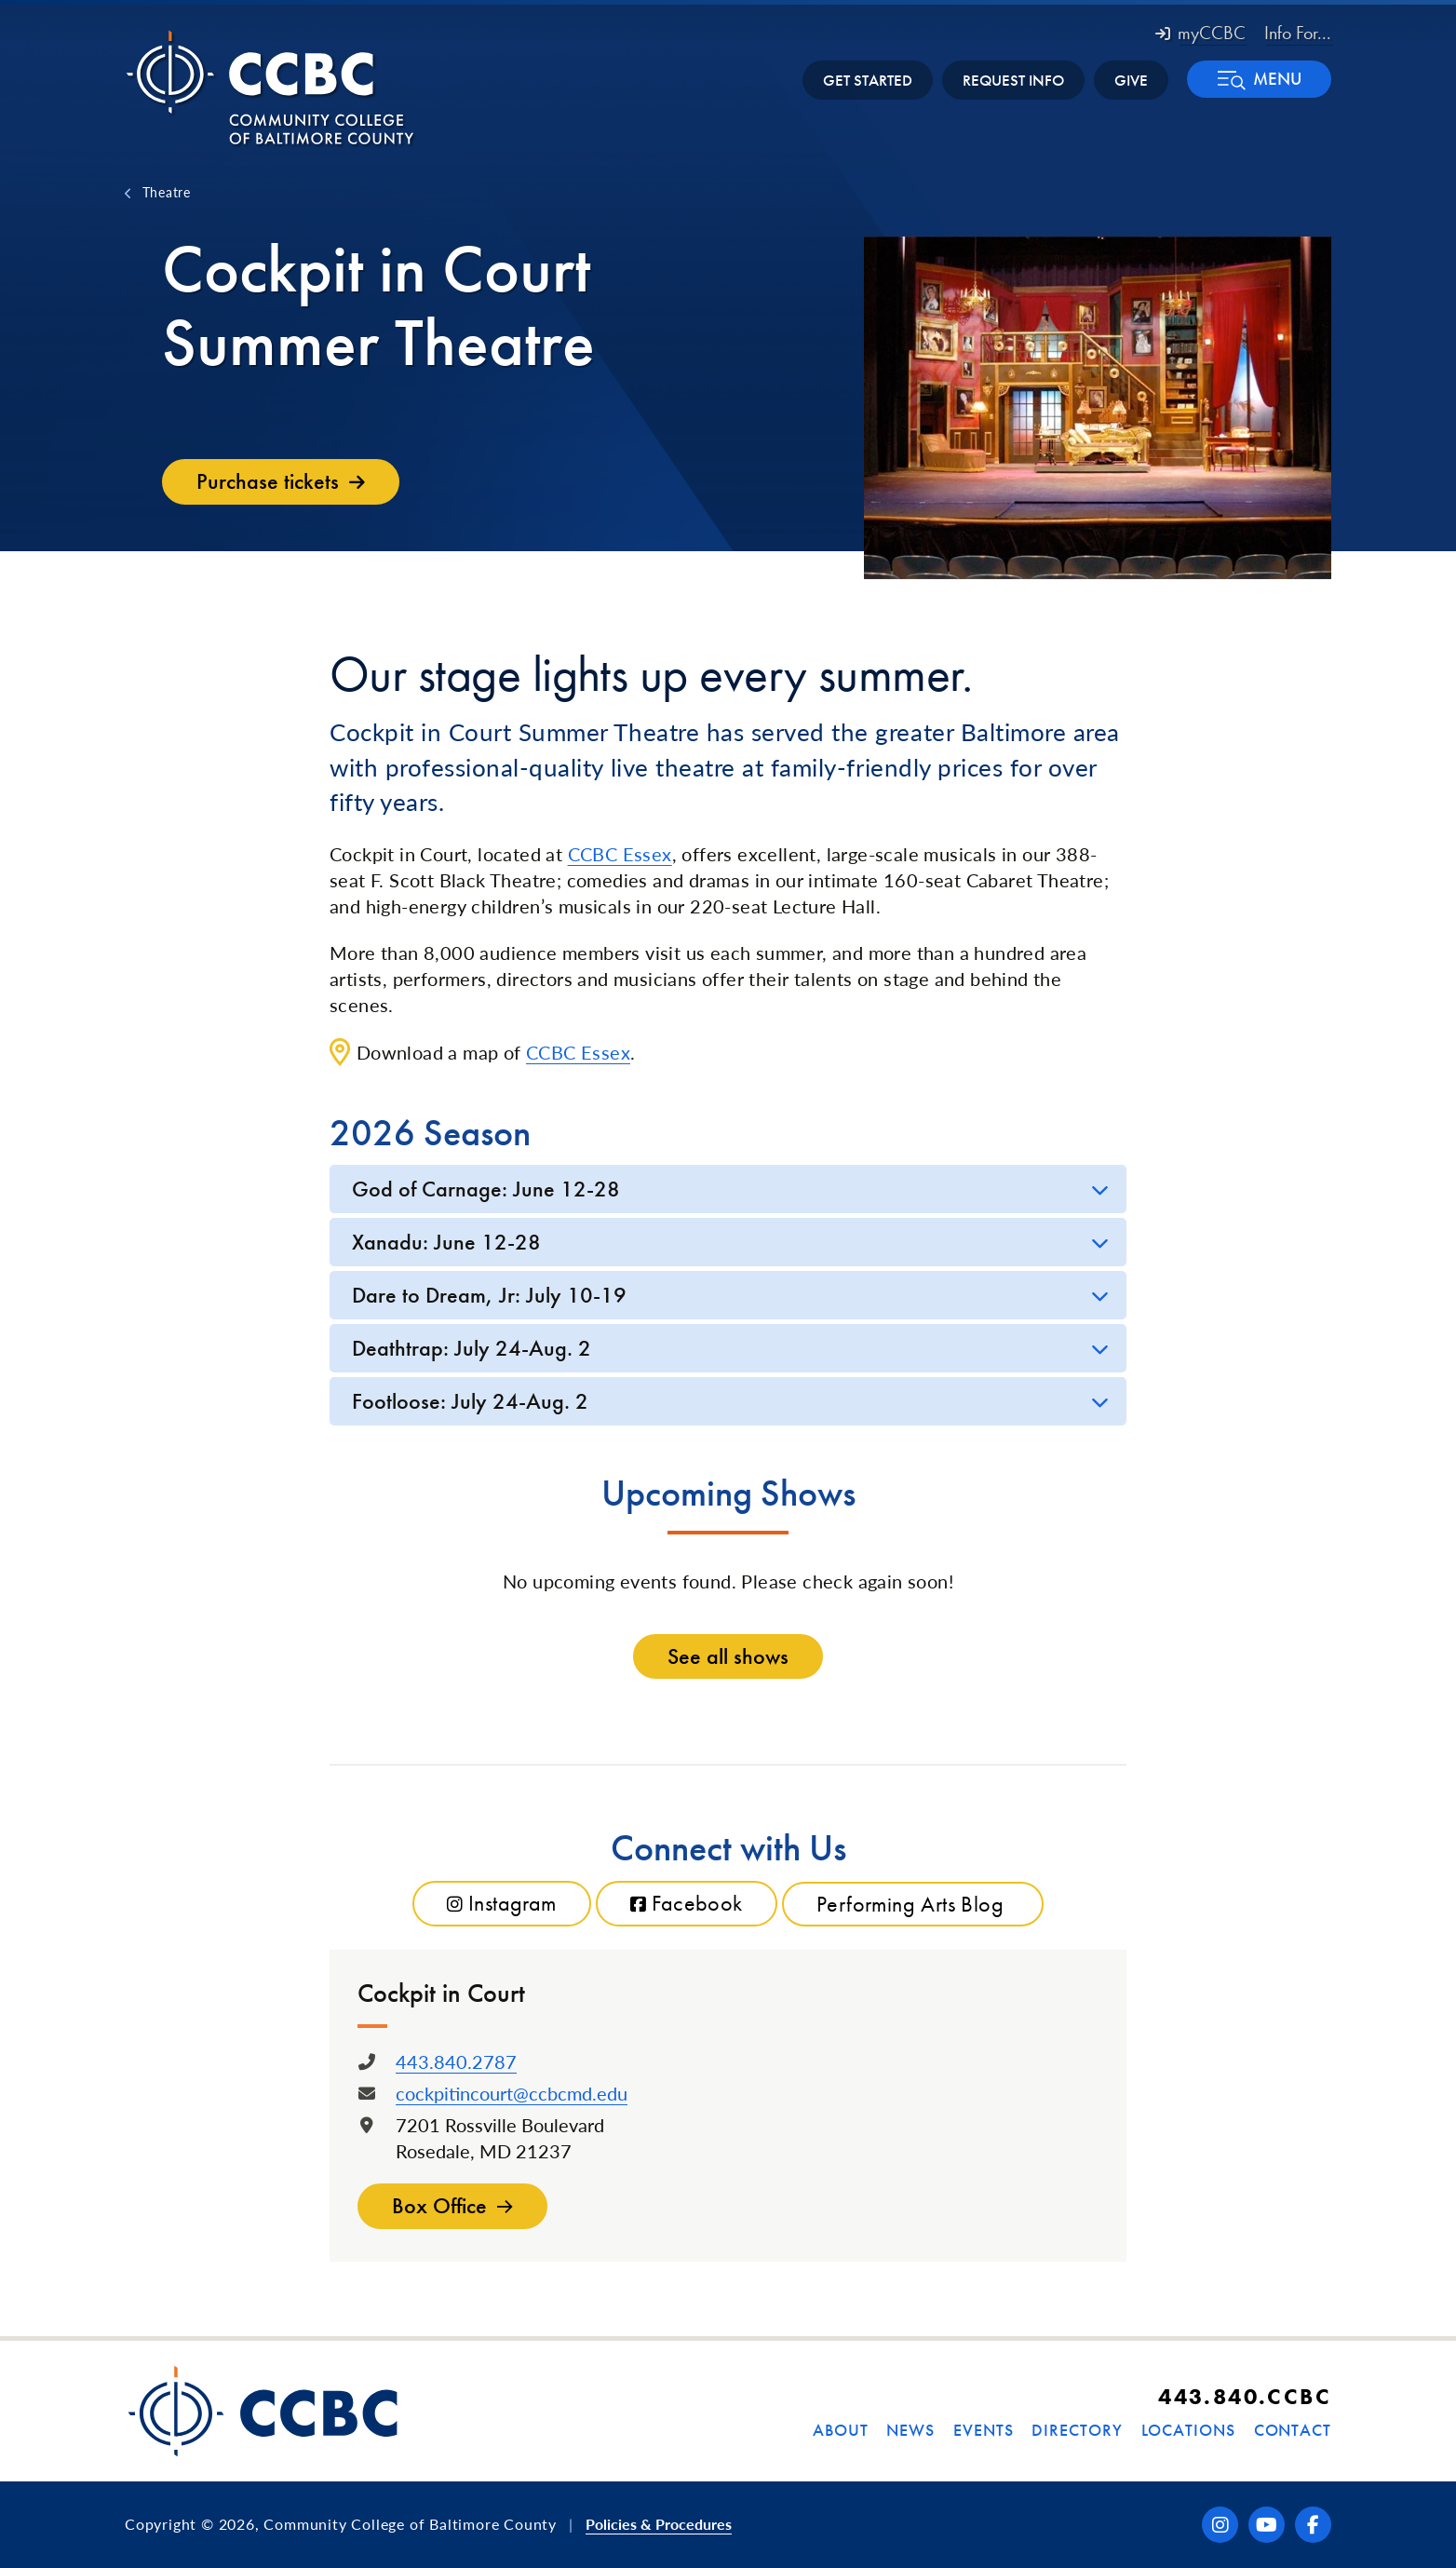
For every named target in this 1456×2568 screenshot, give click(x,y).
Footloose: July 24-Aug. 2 (470, 1400)
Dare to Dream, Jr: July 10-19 (489, 1294)
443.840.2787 (456, 2061)
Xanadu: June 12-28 (446, 1241)
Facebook (686, 1904)
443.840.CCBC (1244, 2396)
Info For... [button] (1297, 32)
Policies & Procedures (659, 2523)
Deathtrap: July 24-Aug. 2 (471, 1347)
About (841, 2429)
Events (983, 2429)
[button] (1259, 79)
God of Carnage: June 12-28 (486, 1188)
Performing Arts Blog (912, 1903)
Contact (1292, 2429)
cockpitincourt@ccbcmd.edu (511, 2093)
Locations (1188, 2429)
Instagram (502, 1904)
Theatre (166, 191)
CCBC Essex (620, 854)
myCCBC (1200, 32)
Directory (1076, 2429)
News (910, 2429)
